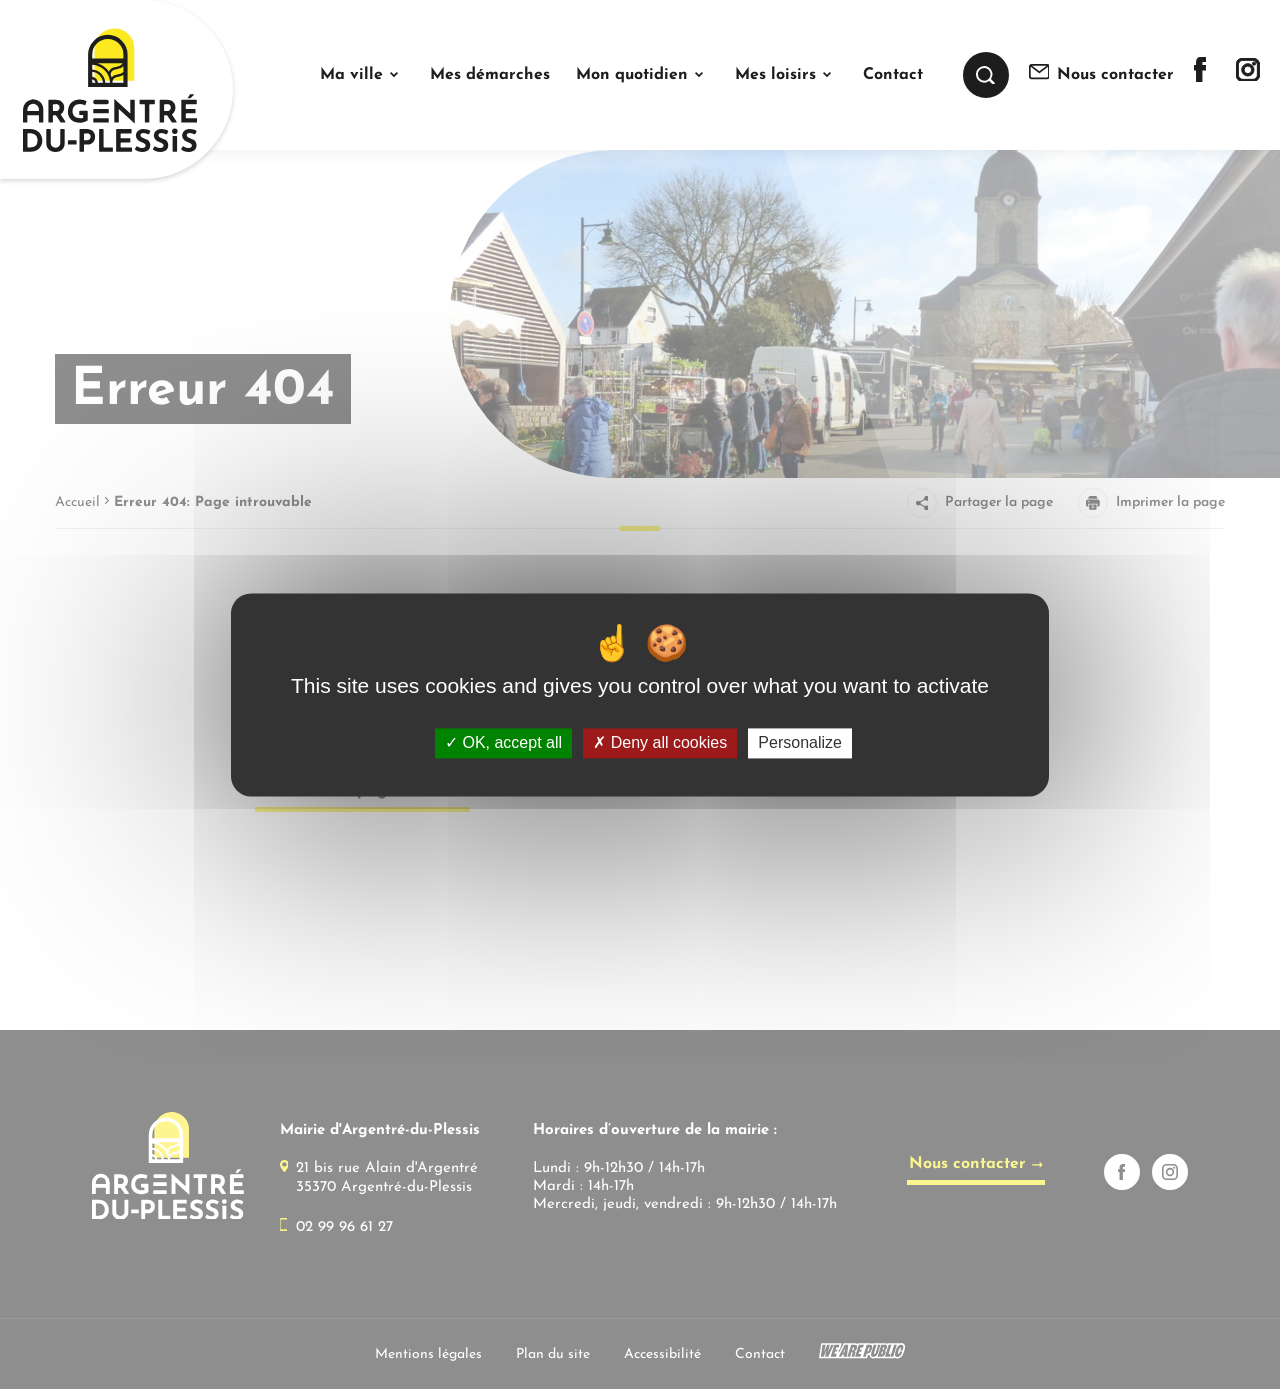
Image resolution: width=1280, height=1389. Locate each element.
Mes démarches (490, 75)
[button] (361, 75)
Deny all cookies (660, 743)
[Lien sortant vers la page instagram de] (1248, 76)
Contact (893, 75)
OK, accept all (503, 743)
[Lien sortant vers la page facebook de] (1200, 77)
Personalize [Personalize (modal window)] (800, 743)
